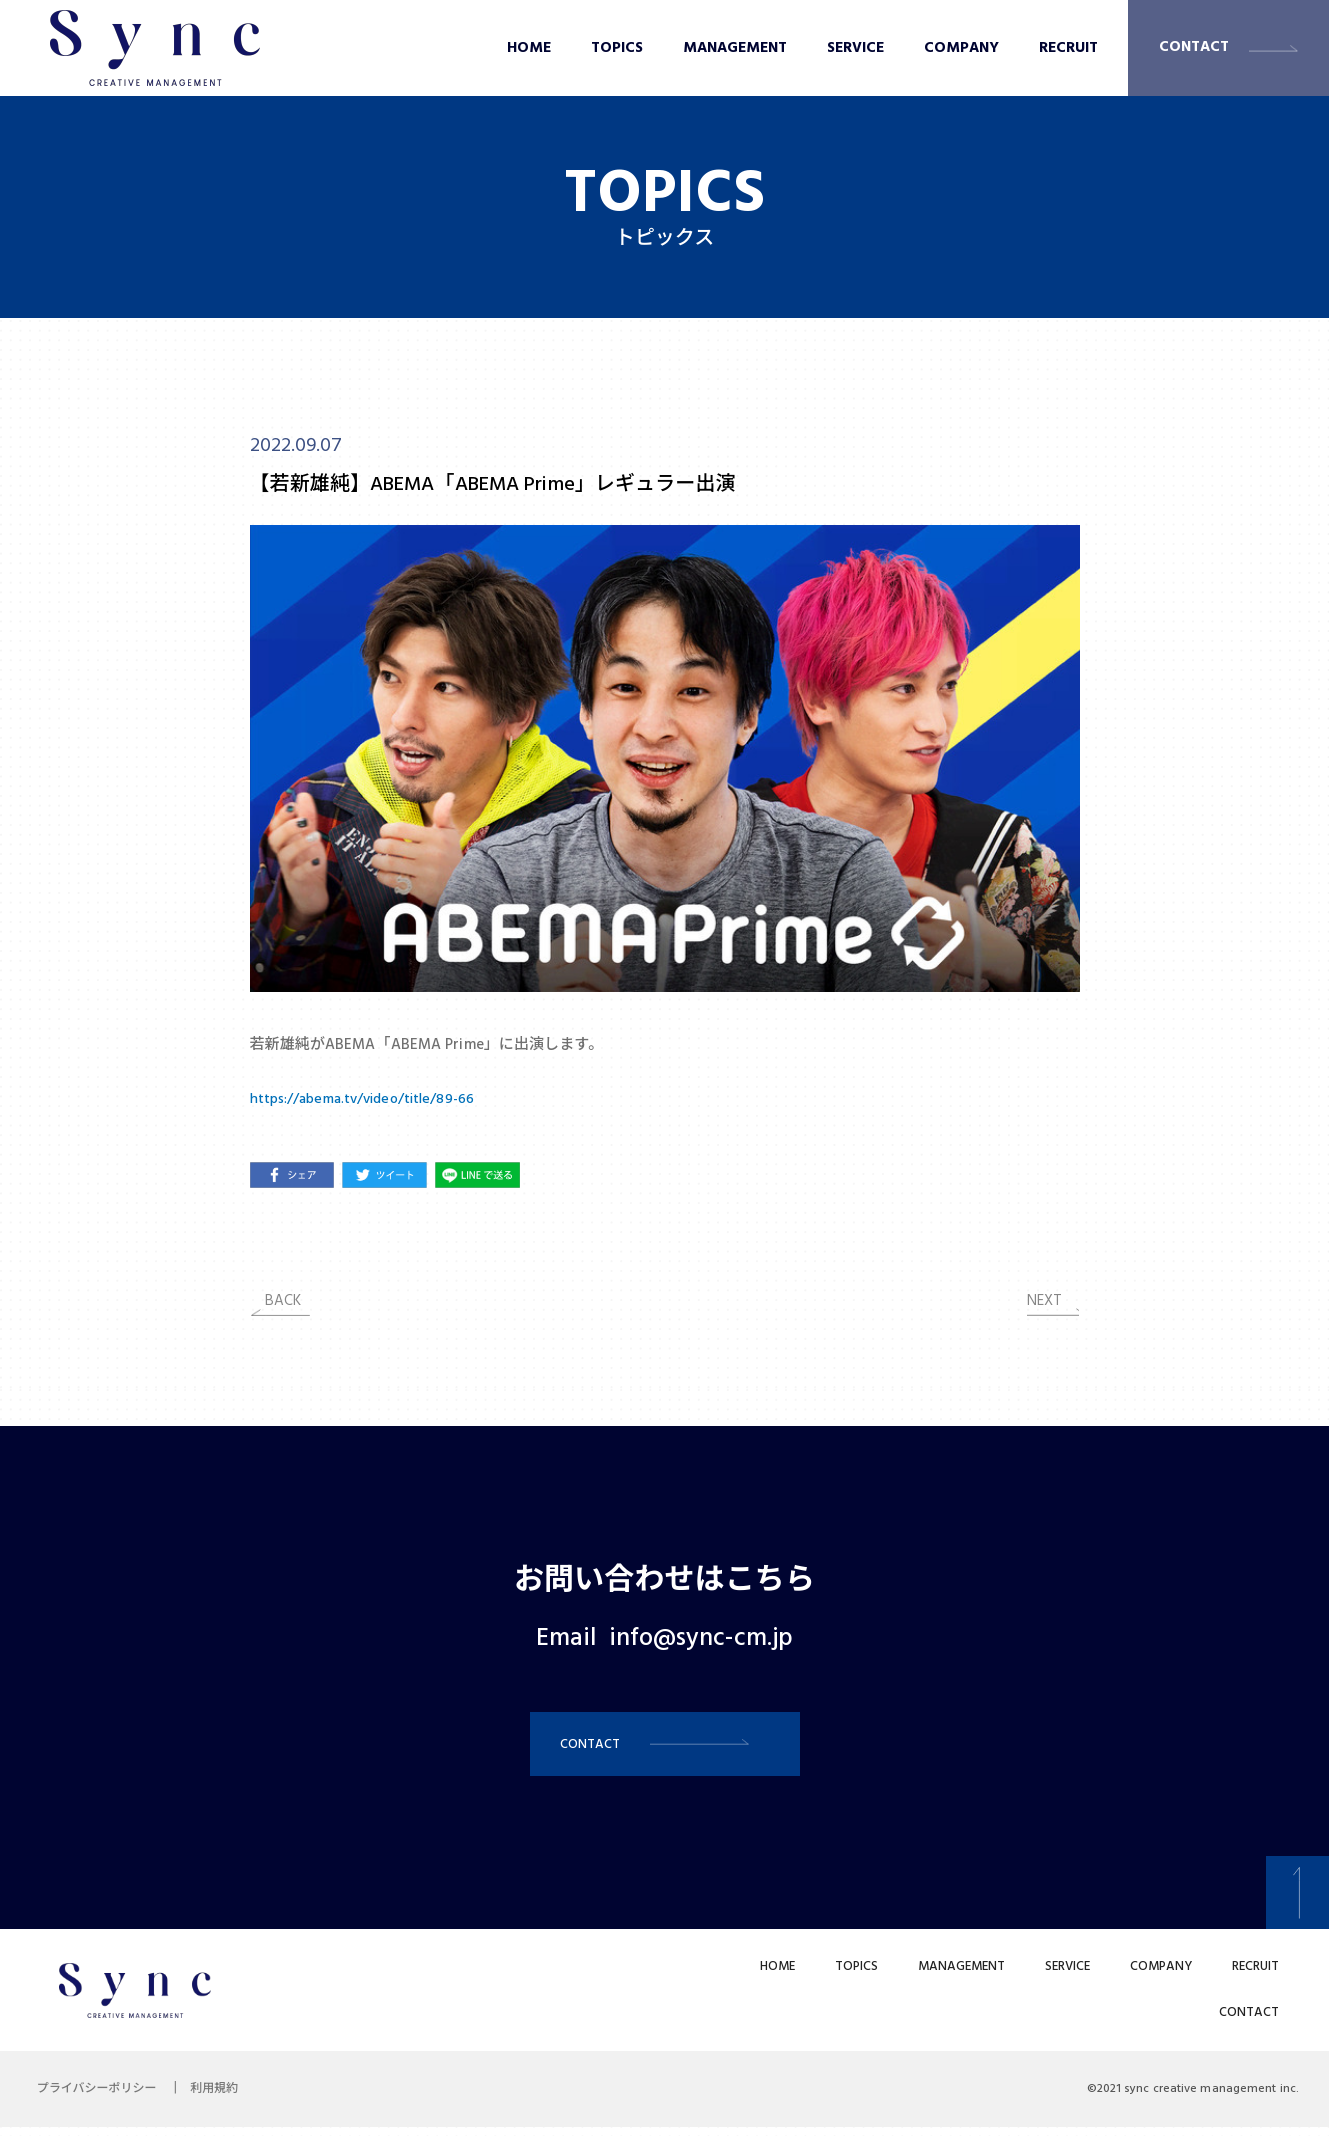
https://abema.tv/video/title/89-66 (371, 1099)
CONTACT (1194, 47)
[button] (665, 1748)
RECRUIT (1068, 48)
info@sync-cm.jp (701, 1639)
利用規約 (224, 2098)
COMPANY (961, 48)
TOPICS (617, 48)
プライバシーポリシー (100, 2098)
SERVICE (855, 48)
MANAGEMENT (735, 48)
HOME (529, 48)
